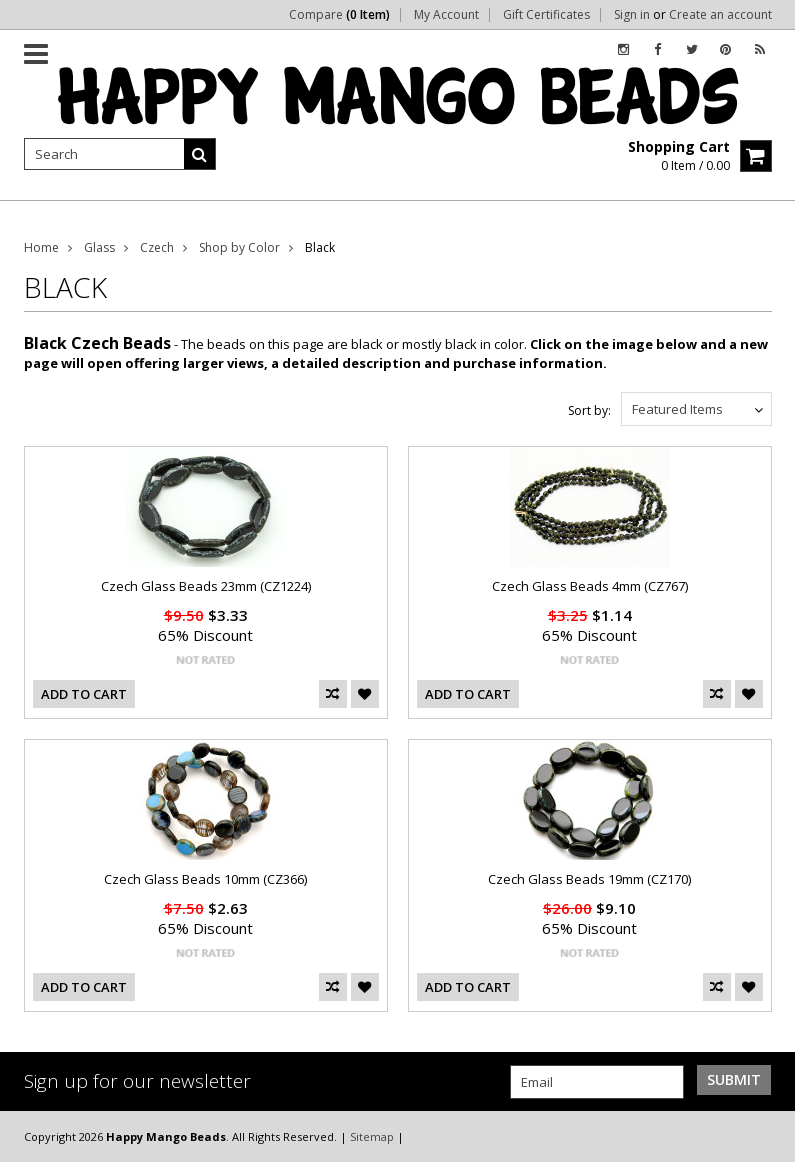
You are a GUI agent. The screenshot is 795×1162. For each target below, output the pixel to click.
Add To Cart (84, 694)
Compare (339, 15)
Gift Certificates (546, 15)
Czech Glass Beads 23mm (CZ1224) (206, 586)
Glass (99, 247)
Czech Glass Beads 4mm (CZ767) (590, 586)
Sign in (632, 15)
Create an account (720, 15)
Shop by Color (239, 247)
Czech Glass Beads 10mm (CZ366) (205, 879)
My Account (446, 15)
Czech (157, 247)
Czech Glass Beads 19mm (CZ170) (589, 879)
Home (41, 247)
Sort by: (589, 410)
